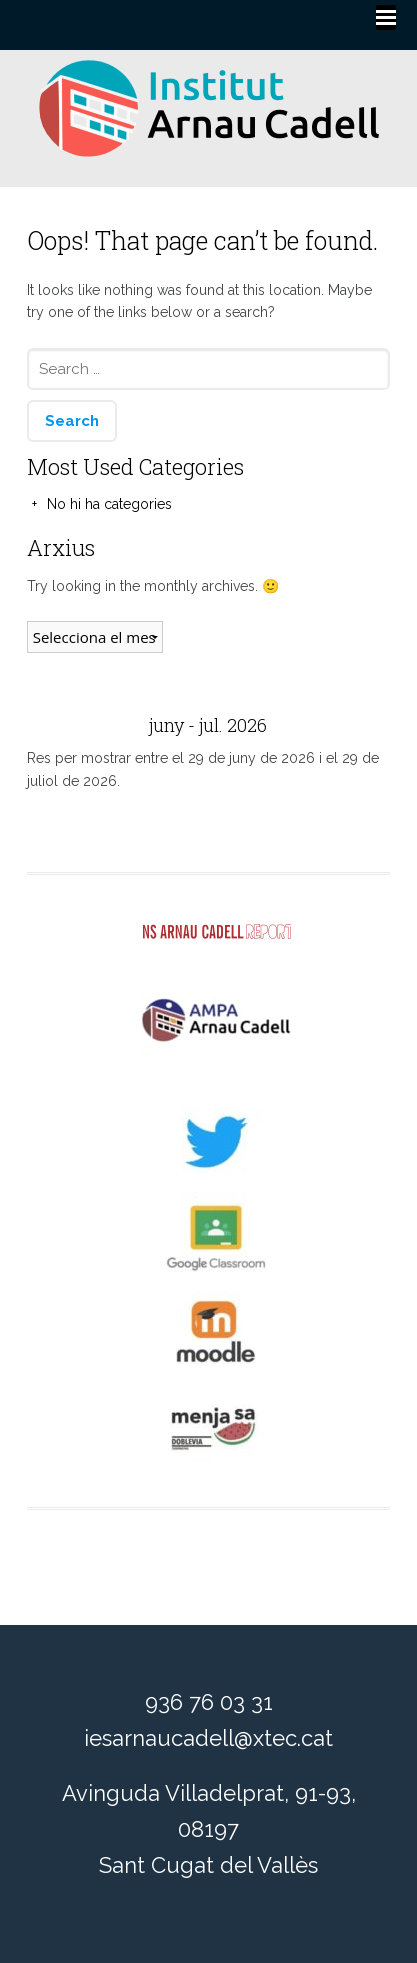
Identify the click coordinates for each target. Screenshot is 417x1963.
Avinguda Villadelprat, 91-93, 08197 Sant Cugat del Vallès (209, 1829)
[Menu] (386, 17)
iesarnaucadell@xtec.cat (208, 1738)
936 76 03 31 (209, 1702)
